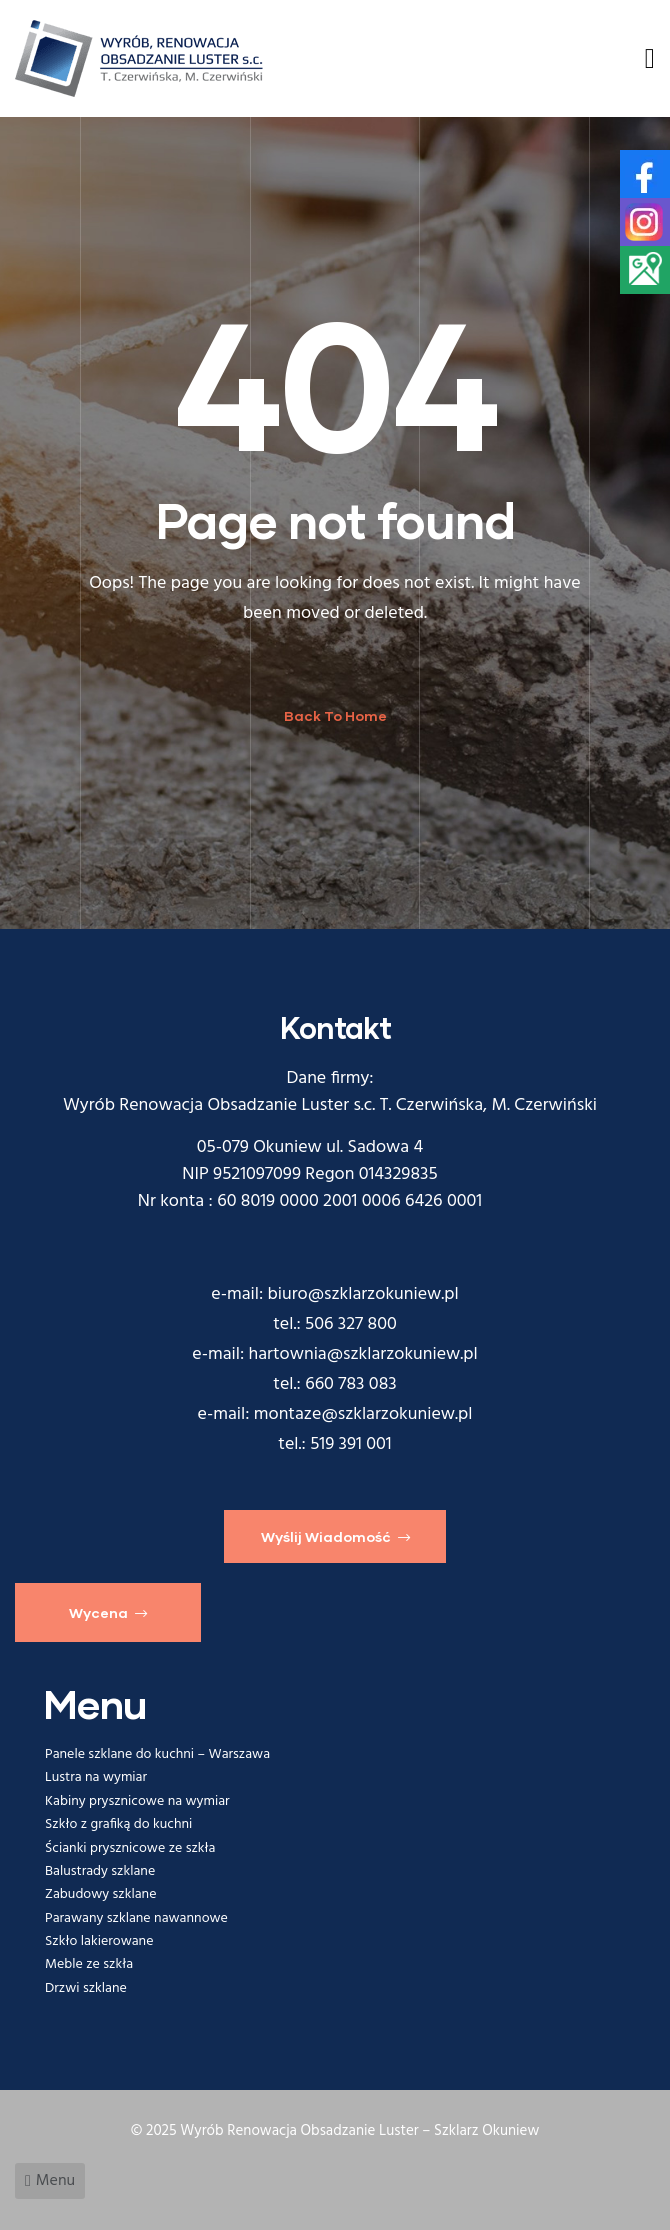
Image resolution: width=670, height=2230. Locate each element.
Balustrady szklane (100, 1871)
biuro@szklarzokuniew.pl (363, 1294)
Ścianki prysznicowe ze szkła (130, 1848)
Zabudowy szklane (100, 1894)
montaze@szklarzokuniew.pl (363, 1414)
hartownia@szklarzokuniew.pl (363, 1354)
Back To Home (335, 715)
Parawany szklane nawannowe (136, 1918)
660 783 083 (351, 1384)
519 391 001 (351, 1444)
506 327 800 (351, 1324)
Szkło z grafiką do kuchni (118, 1824)
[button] (335, 1536)
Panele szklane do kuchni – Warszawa (157, 1754)
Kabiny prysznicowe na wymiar (137, 1801)
